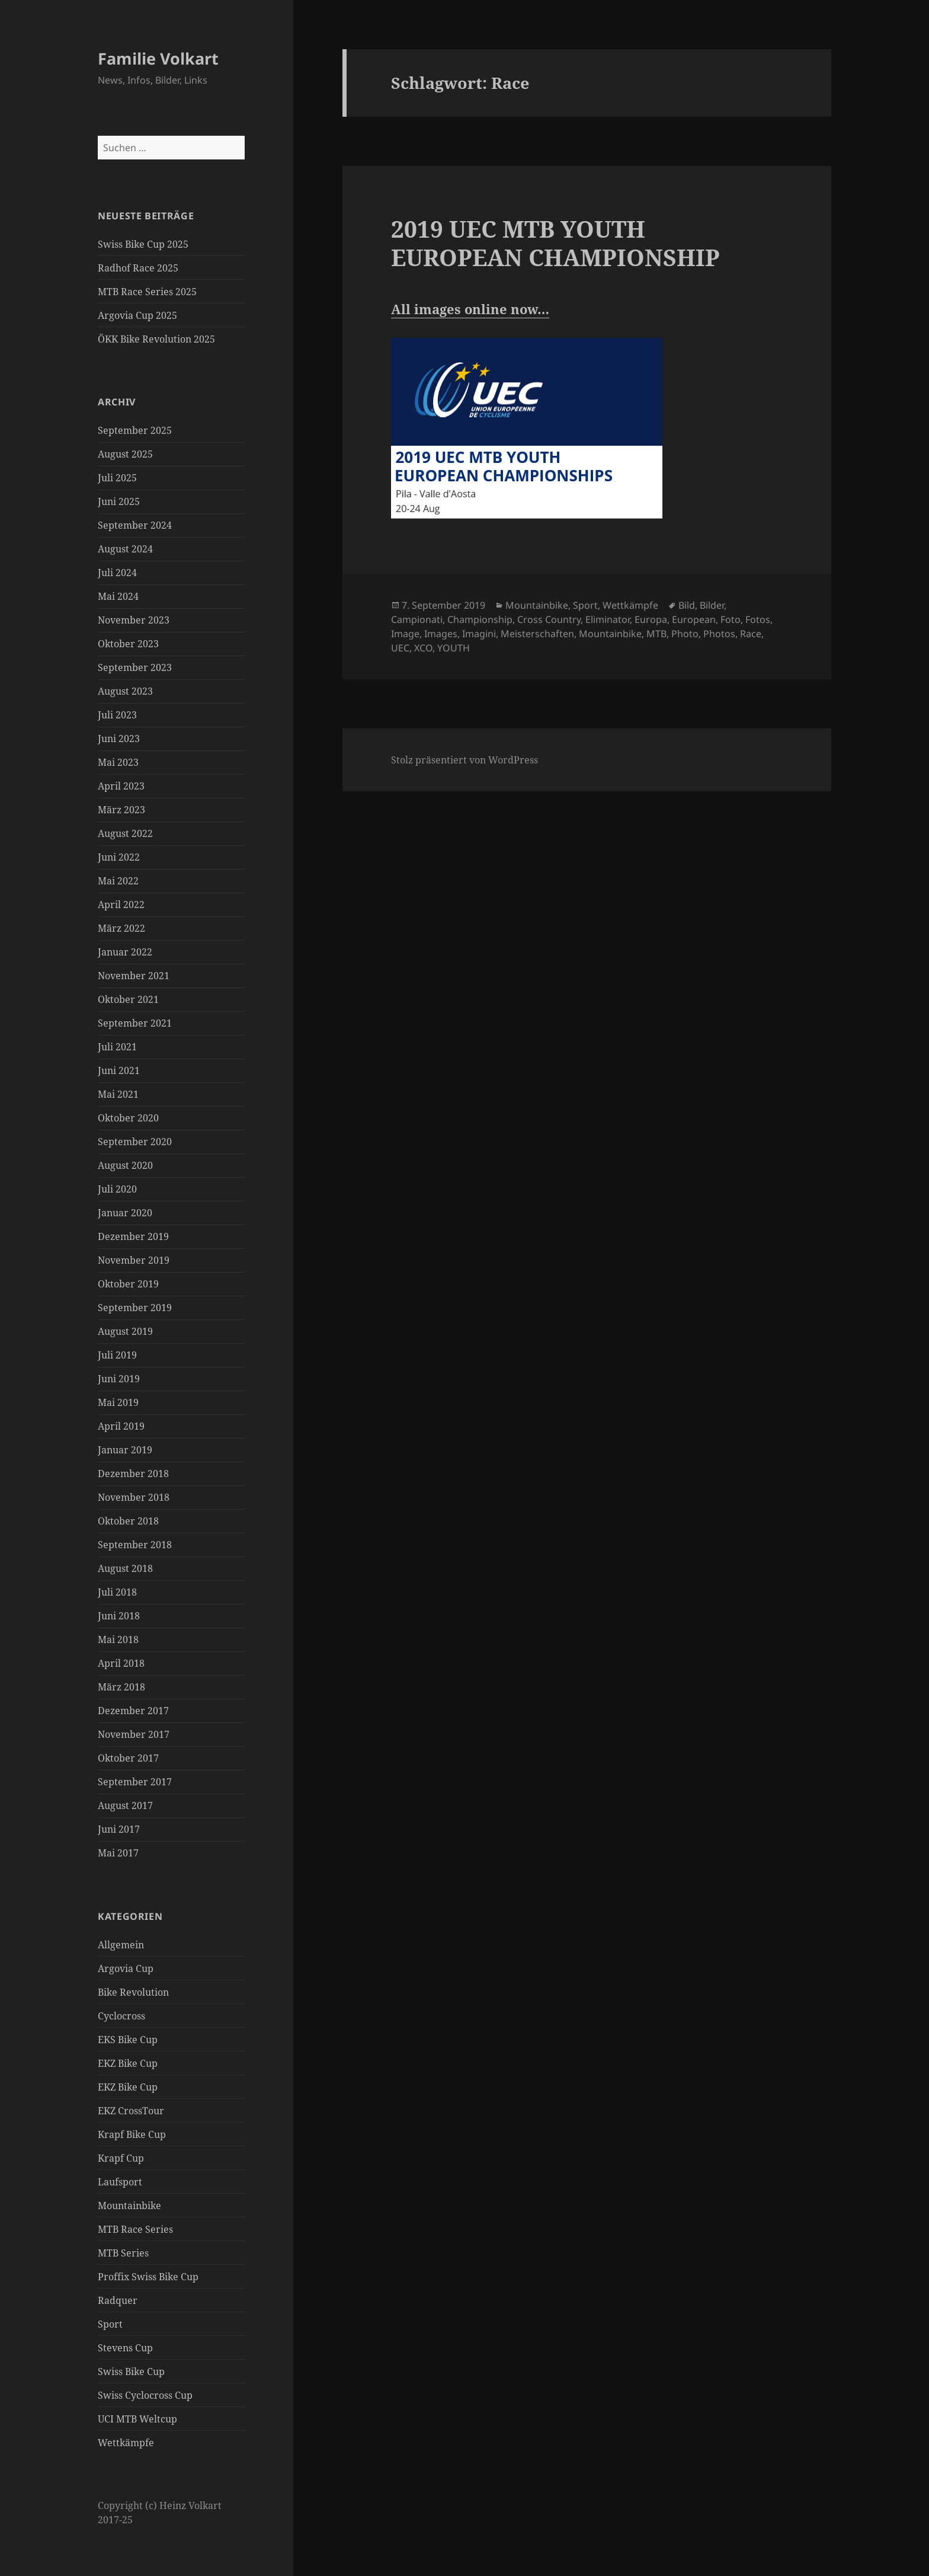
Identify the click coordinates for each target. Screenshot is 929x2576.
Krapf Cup (121, 2158)
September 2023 (135, 667)
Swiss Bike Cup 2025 (143, 244)
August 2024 (125, 548)
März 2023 (121, 809)
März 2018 (121, 1686)
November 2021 (133, 975)
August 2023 (125, 691)
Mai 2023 (118, 762)
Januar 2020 (125, 1212)
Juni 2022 (119, 857)
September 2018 (135, 1544)
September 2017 (135, 1781)
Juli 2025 (117, 477)
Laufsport (120, 2181)
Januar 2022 (125, 951)
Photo (685, 633)
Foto (730, 619)
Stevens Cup (125, 2347)
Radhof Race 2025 (138, 267)
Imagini (479, 633)
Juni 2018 (119, 1615)
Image (405, 633)
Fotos (757, 619)
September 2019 (135, 1307)
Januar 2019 (125, 1449)
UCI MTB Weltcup (137, 2418)
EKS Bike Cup (128, 2039)
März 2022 (121, 928)
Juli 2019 (117, 1354)
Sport (110, 2324)
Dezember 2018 (133, 1473)
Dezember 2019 (133, 1236)
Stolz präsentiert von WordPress (464, 759)
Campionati (417, 619)
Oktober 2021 (128, 999)
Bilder (712, 605)
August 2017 (125, 1805)
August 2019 (125, 1331)
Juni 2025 (119, 501)
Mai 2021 (118, 1094)
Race (750, 633)
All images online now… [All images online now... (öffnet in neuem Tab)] (470, 309)
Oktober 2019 (128, 1283)
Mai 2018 (118, 1639)
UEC (400, 647)
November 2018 (133, 1497)
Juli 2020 (117, 1189)
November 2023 (133, 620)
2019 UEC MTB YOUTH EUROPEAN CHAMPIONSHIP (555, 243)
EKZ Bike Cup (128, 2063)
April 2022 (121, 904)
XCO (423, 647)
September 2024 (135, 525)
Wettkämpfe (126, 2442)
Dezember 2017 (133, 1710)
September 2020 (135, 1141)
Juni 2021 (119, 1070)
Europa (651, 619)
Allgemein (121, 1944)
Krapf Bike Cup (132, 2134)
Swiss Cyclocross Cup (145, 2395)
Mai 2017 (118, 1852)
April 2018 (121, 1663)
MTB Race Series (135, 2229)
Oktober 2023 (128, 643)
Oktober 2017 (128, 1758)
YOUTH (453, 647)
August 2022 (125, 833)
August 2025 (125, 454)
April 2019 (121, 1426)
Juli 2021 (117, 1046)
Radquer (117, 2300)
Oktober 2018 (128, 1520)
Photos (719, 633)
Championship (479, 619)
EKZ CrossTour (131, 2110)
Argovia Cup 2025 (137, 315)
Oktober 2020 (128, 1117)
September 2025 (135, 430)
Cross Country (549, 619)
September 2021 (135, 1023)
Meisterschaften (537, 633)
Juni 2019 (119, 1378)
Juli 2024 (117, 572)
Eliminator (607, 619)
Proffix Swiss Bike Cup (148, 2276)
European (694, 619)
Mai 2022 (118, 880)
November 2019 (133, 1260)
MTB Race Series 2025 (147, 291)
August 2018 (125, 1568)
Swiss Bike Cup (131, 2371)
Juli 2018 (117, 1592)
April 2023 (121, 785)
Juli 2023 (117, 714)
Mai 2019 (118, 1402)
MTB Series (123, 2252)
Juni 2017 (119, 1829)
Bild (686, 605)
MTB (656, 633)
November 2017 (133, 1734)
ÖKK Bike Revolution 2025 (156, 339)
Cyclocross (121, 2015)
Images (440, 633)
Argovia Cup (125, 1968)
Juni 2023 (119, 738)
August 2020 (125, 1165)
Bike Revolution (133, 1992)
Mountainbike (129, 2205)
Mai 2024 (118, 596)
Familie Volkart (158, 58)
